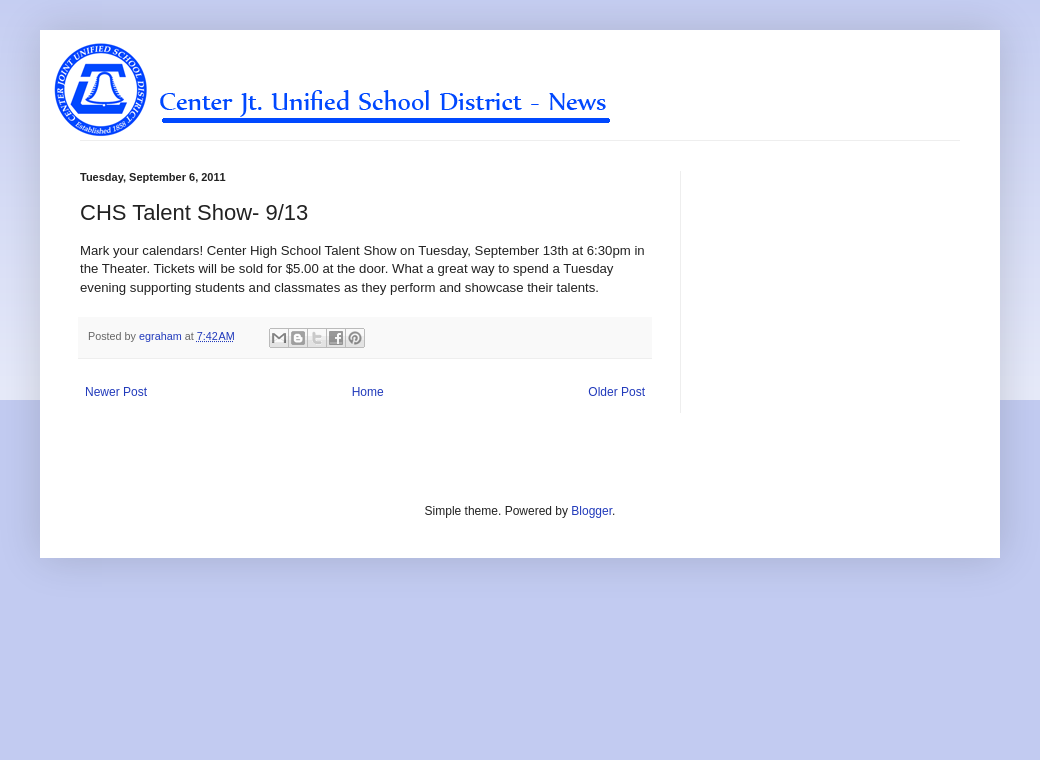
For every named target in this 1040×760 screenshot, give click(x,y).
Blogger (591, 511)
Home (368, 392)
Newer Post (116, 392)
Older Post (616, 392)
